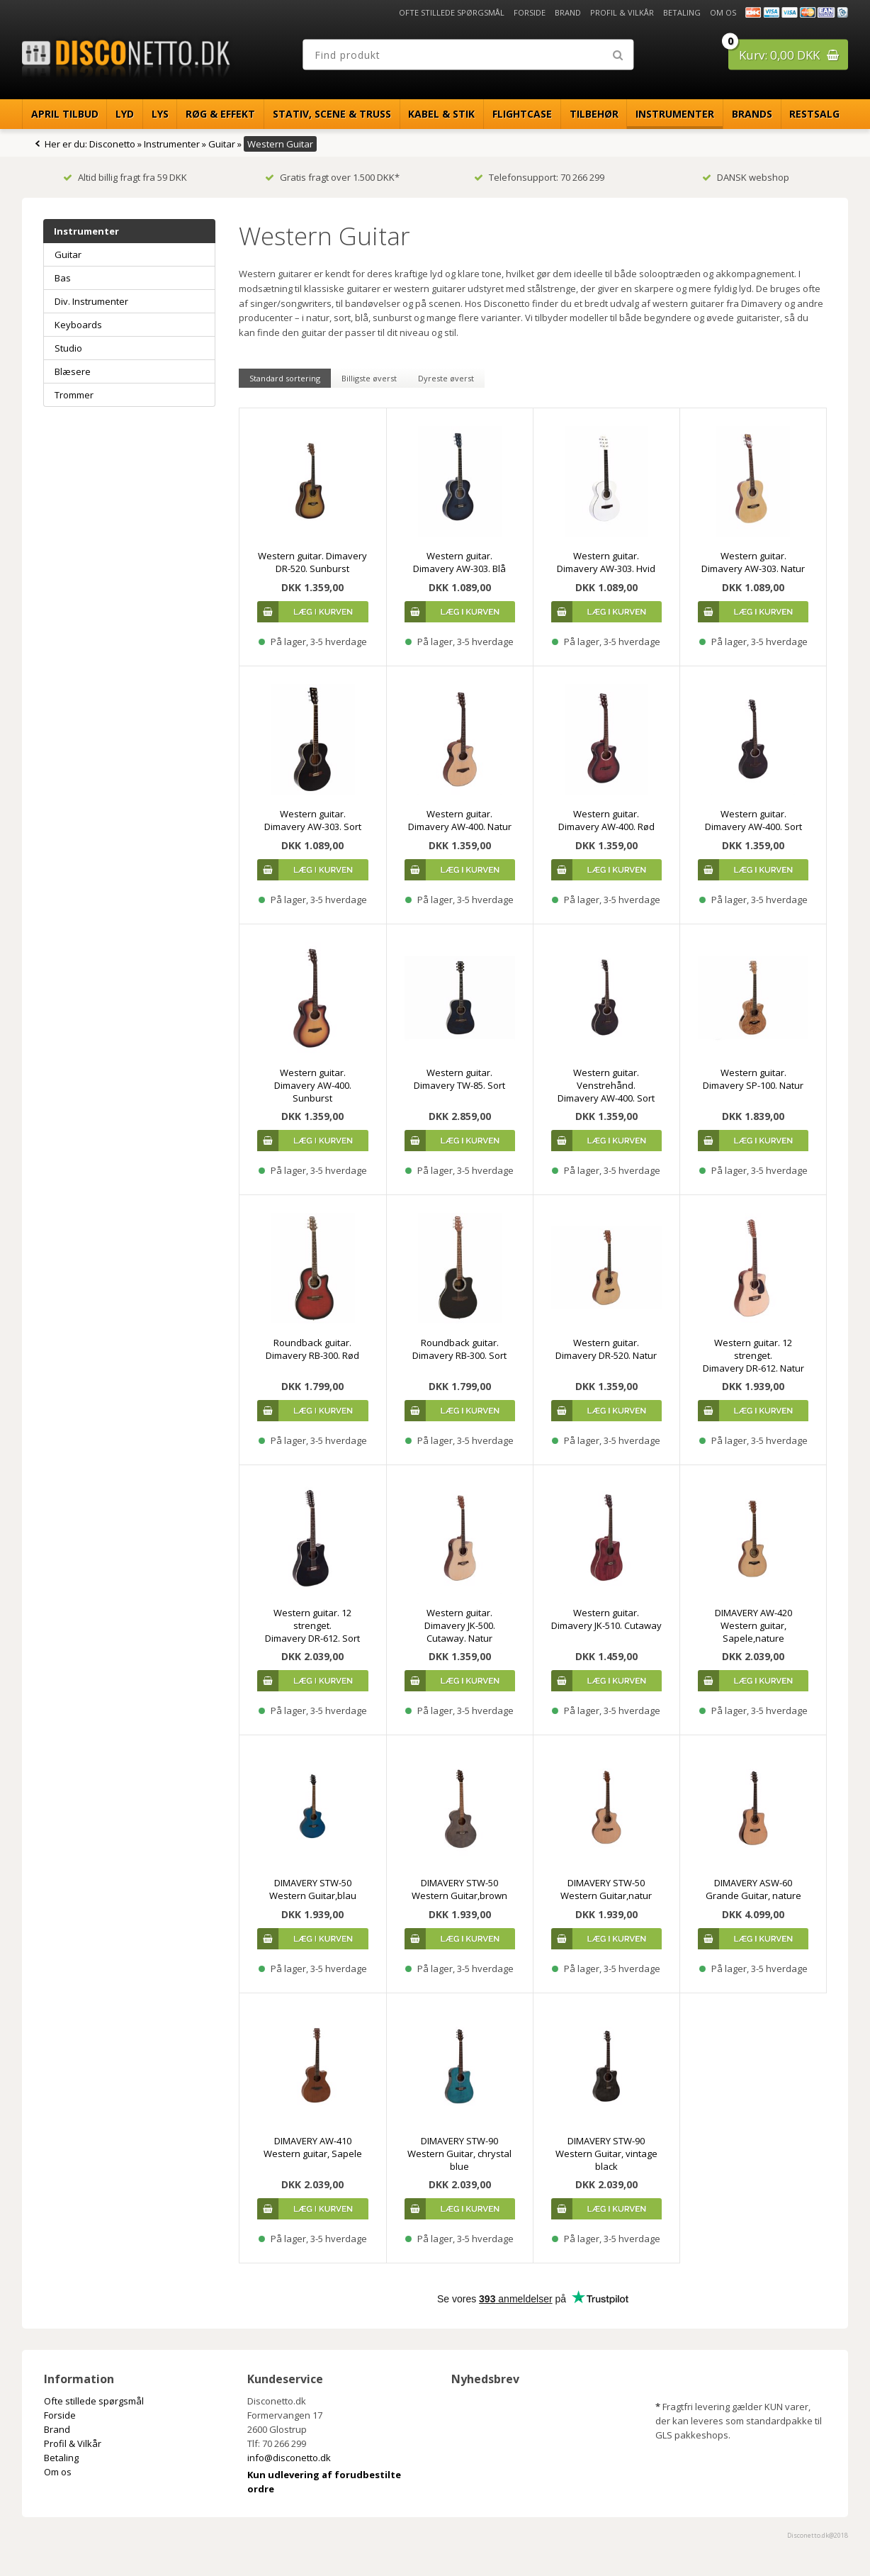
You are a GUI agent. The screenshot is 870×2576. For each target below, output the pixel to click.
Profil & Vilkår (622, 12)
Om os (723, 12)
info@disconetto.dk (289, 2457)
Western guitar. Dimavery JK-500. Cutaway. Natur (459, 1625)
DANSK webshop (745, 177)
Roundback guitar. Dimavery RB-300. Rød (312, 1349)
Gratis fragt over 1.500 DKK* (332, 177)
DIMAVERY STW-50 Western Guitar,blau (312, 1889)
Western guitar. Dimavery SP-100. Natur (753, 1079)
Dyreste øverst (446, 378)
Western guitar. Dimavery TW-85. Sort (459, 1079)
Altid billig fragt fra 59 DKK (125, 177)
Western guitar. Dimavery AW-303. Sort (312, 820)
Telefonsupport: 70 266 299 (539, 177)
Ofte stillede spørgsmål (451, 12)
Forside (530, 12)
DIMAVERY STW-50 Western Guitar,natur (606, 1889)
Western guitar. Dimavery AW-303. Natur (753, 562)
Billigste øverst (369, 378)
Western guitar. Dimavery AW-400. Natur (460, 820)
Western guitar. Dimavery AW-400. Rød (606, 820)
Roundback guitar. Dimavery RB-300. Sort (459, 1349)
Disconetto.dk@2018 (817, 2535)
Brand (568, 12)
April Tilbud (64, 114)
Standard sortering (284, 378)
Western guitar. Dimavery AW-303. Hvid (606, 562)
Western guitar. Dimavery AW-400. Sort (753, 820)
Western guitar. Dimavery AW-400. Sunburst (312, 1085)
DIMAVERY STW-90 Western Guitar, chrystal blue (459, 2153)
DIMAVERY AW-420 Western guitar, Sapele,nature (753, 1625)
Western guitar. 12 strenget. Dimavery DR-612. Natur (753, 1355)
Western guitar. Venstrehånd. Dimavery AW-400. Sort (606, 1085)
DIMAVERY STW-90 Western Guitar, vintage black (606, 2153)
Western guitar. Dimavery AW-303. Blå (459, 562)
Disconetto (112, 144)
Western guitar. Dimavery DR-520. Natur (606, 1349)
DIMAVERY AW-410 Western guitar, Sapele (313, 2147)
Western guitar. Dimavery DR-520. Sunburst (312, 562)
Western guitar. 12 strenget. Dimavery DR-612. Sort (312, 1625)
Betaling (682, 12)
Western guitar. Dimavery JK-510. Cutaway (606, 1619)
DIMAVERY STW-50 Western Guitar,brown (459, 1889)
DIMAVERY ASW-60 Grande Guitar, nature (753, 1889)
